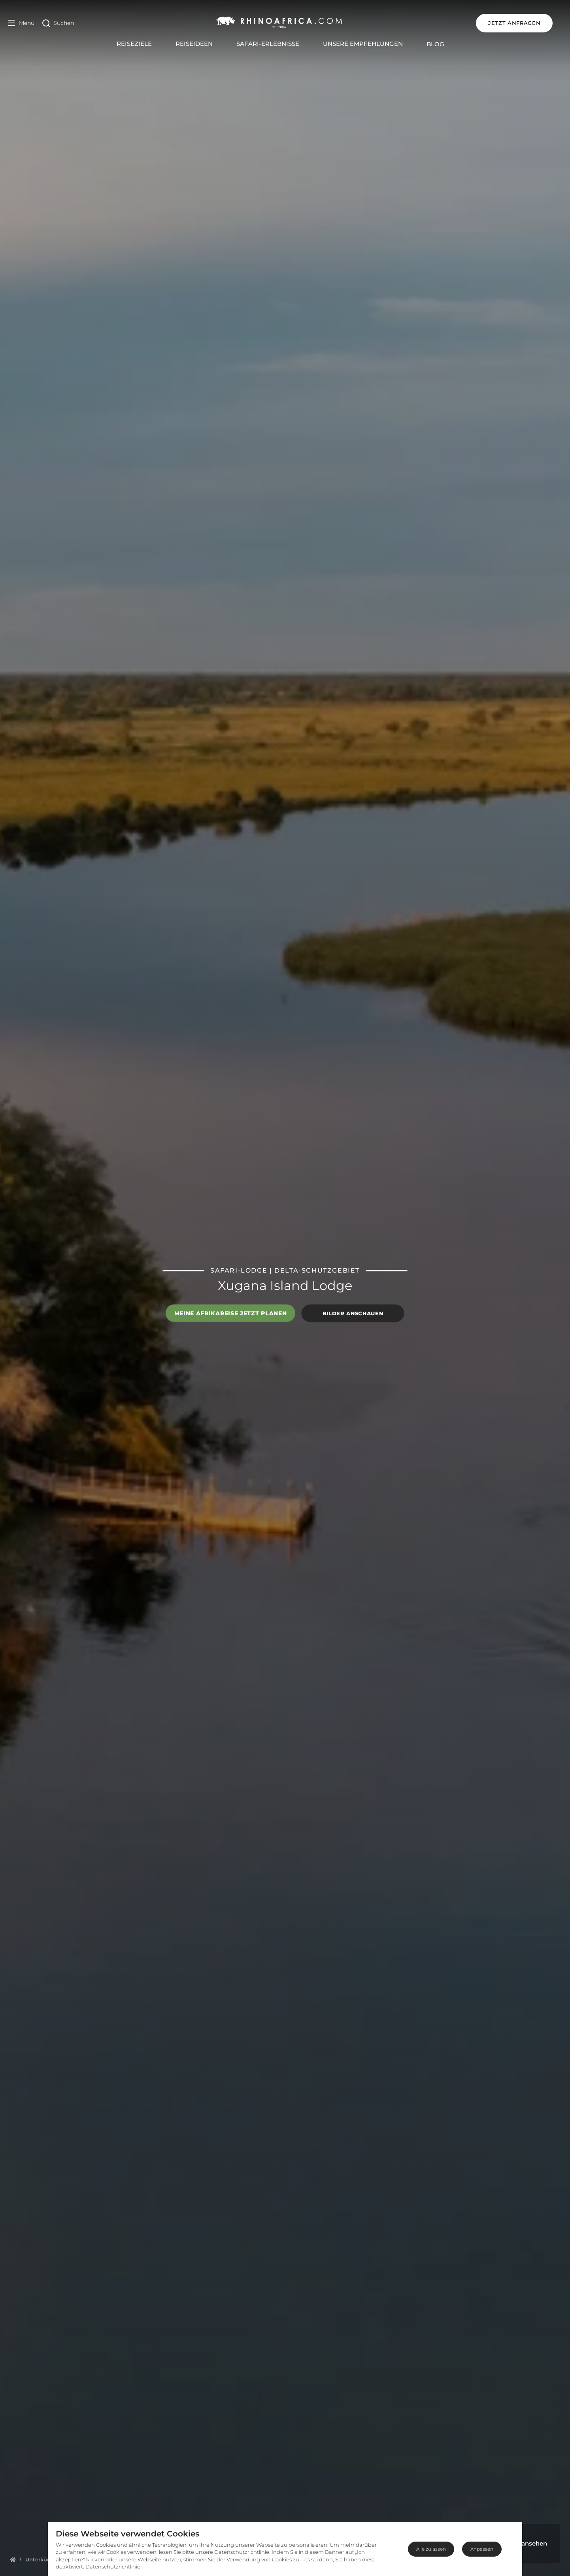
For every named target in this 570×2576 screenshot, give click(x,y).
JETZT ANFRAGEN (524, 23)
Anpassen (481, 2549)
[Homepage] (13, 2559)
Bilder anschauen (353, 1313)
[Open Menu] (21, 23)
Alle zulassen (431, 2549)
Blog (440, 44)
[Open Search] (58, 23)
